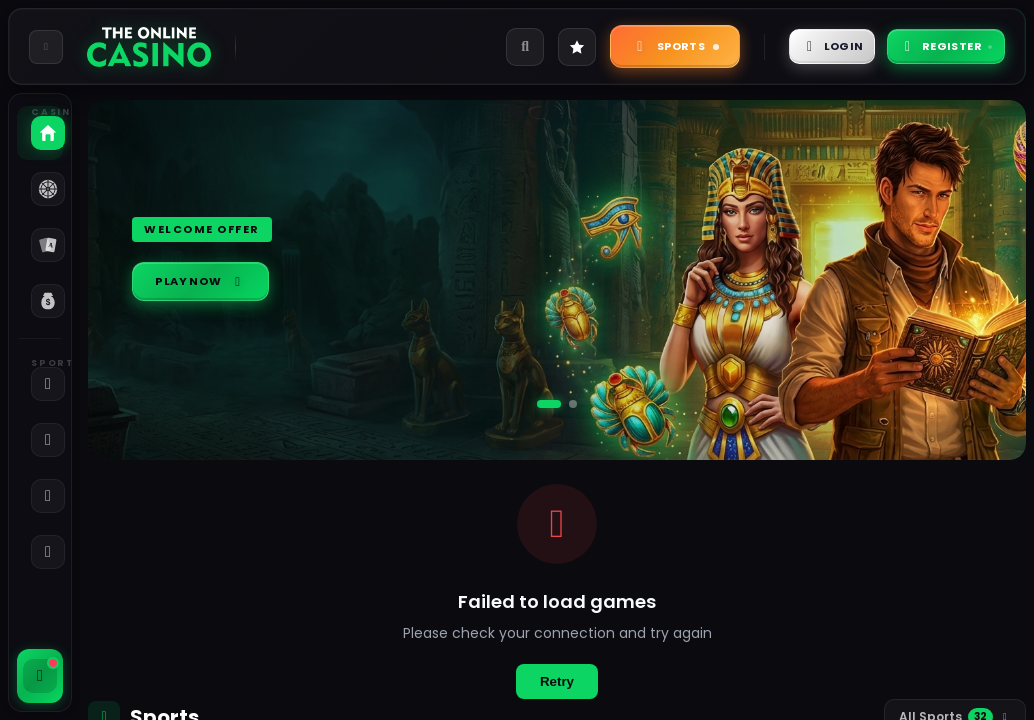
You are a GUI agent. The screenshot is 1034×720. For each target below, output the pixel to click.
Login (798, 46)
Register (933, 46)
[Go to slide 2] (573, 404)
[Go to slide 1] (549, 404)
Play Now (211, 281)
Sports (630, 46)
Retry (557, 681)
